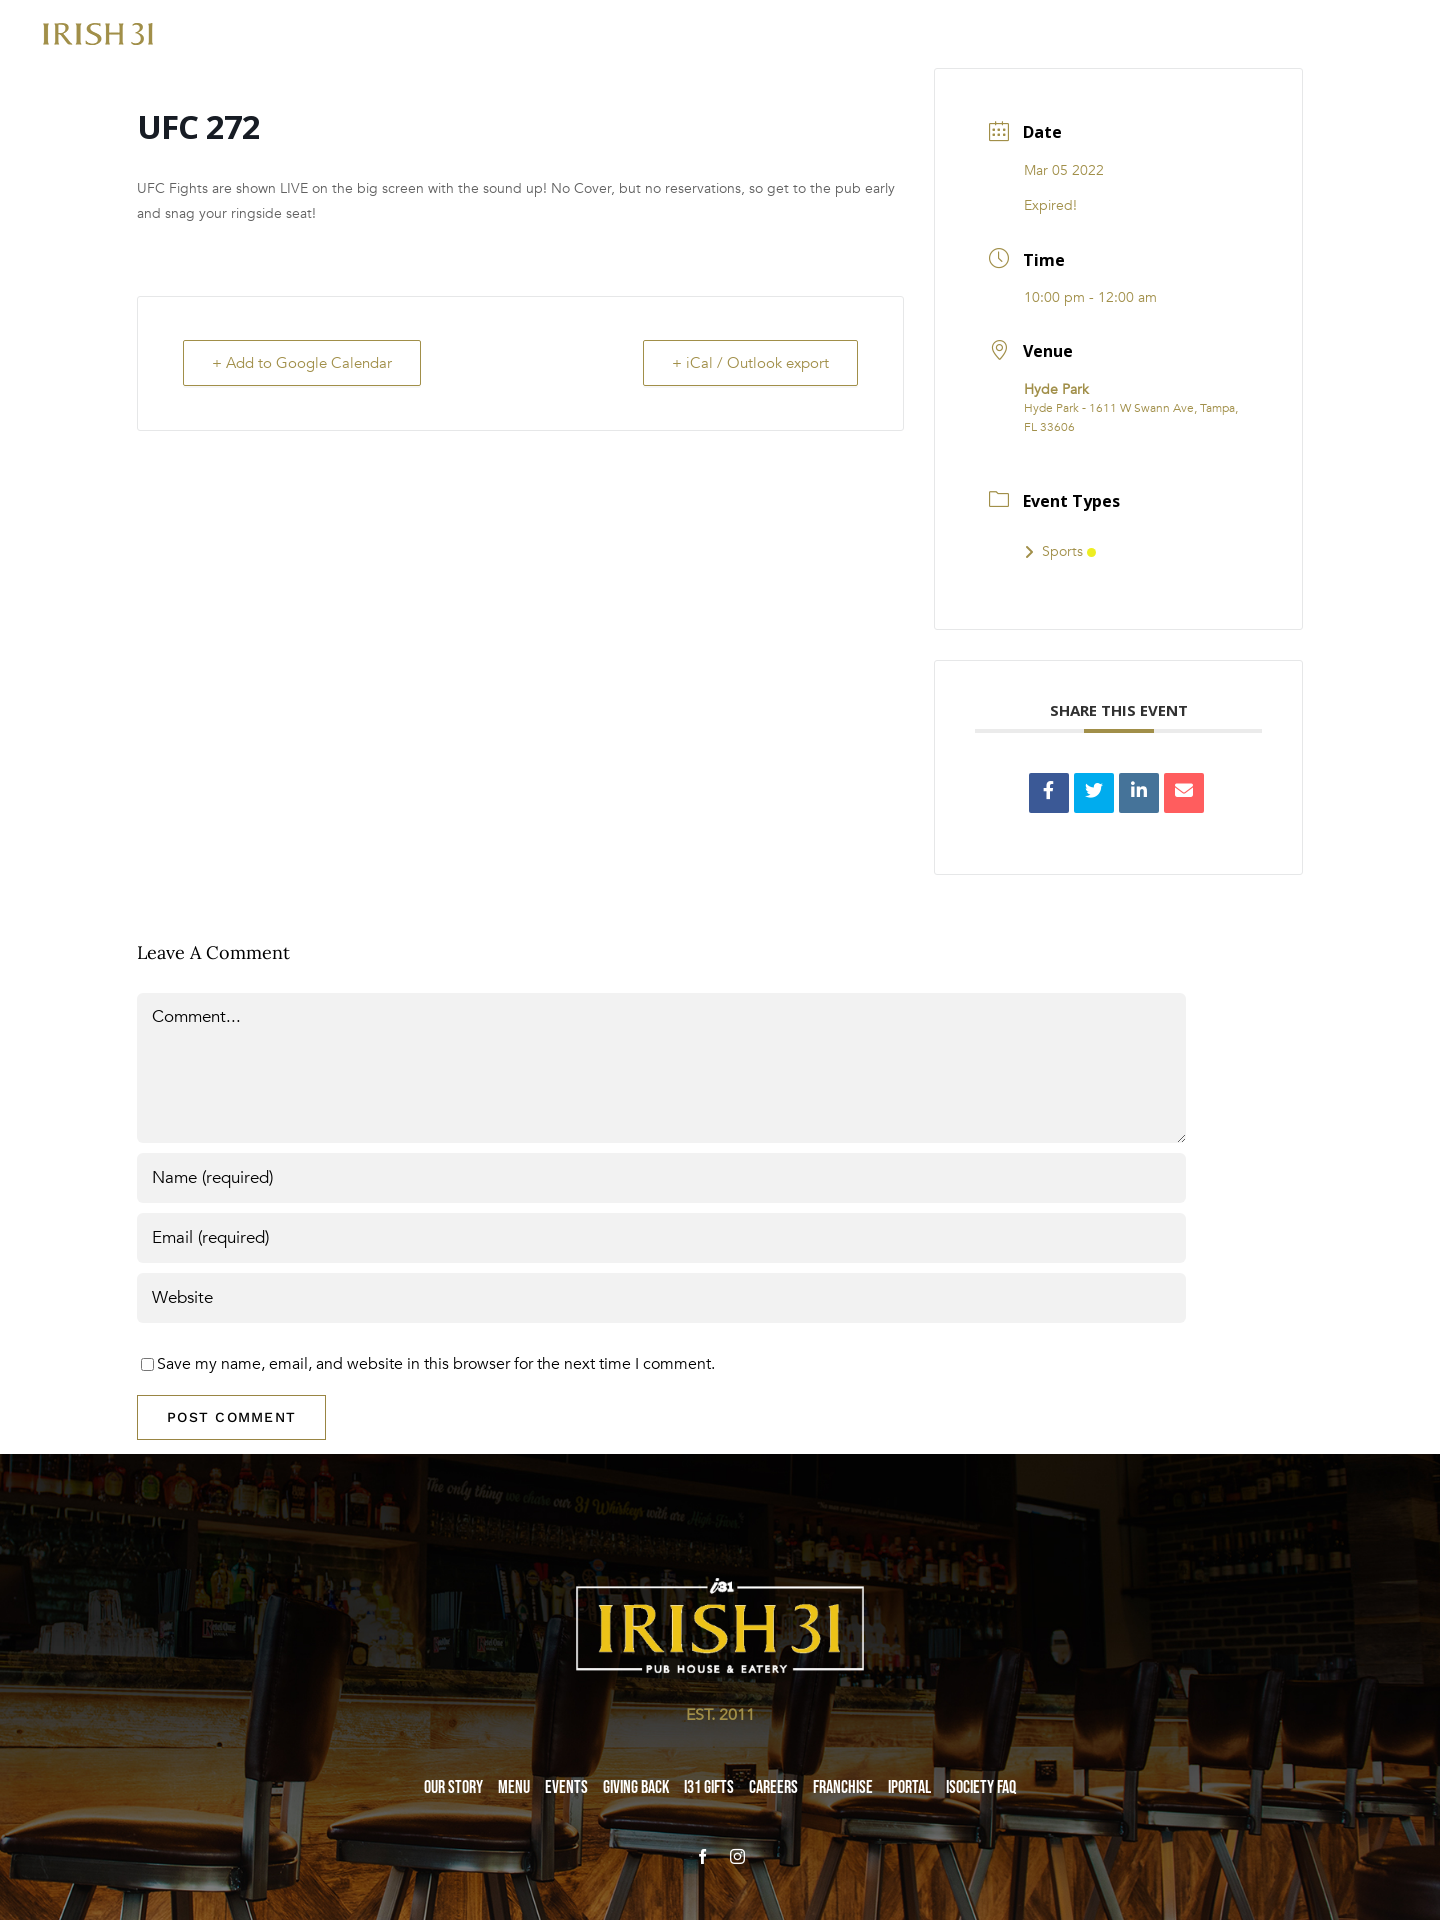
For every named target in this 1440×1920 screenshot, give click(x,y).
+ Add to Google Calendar (302, 363)
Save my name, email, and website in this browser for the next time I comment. (436, 1364)
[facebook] (702, 1856)
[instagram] (737, 1856)
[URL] (661, 1298)
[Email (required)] (661, 1238)
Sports (1060, 551)
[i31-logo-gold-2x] (98, 31)
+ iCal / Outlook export (750, 363)
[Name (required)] (661, 1178)
